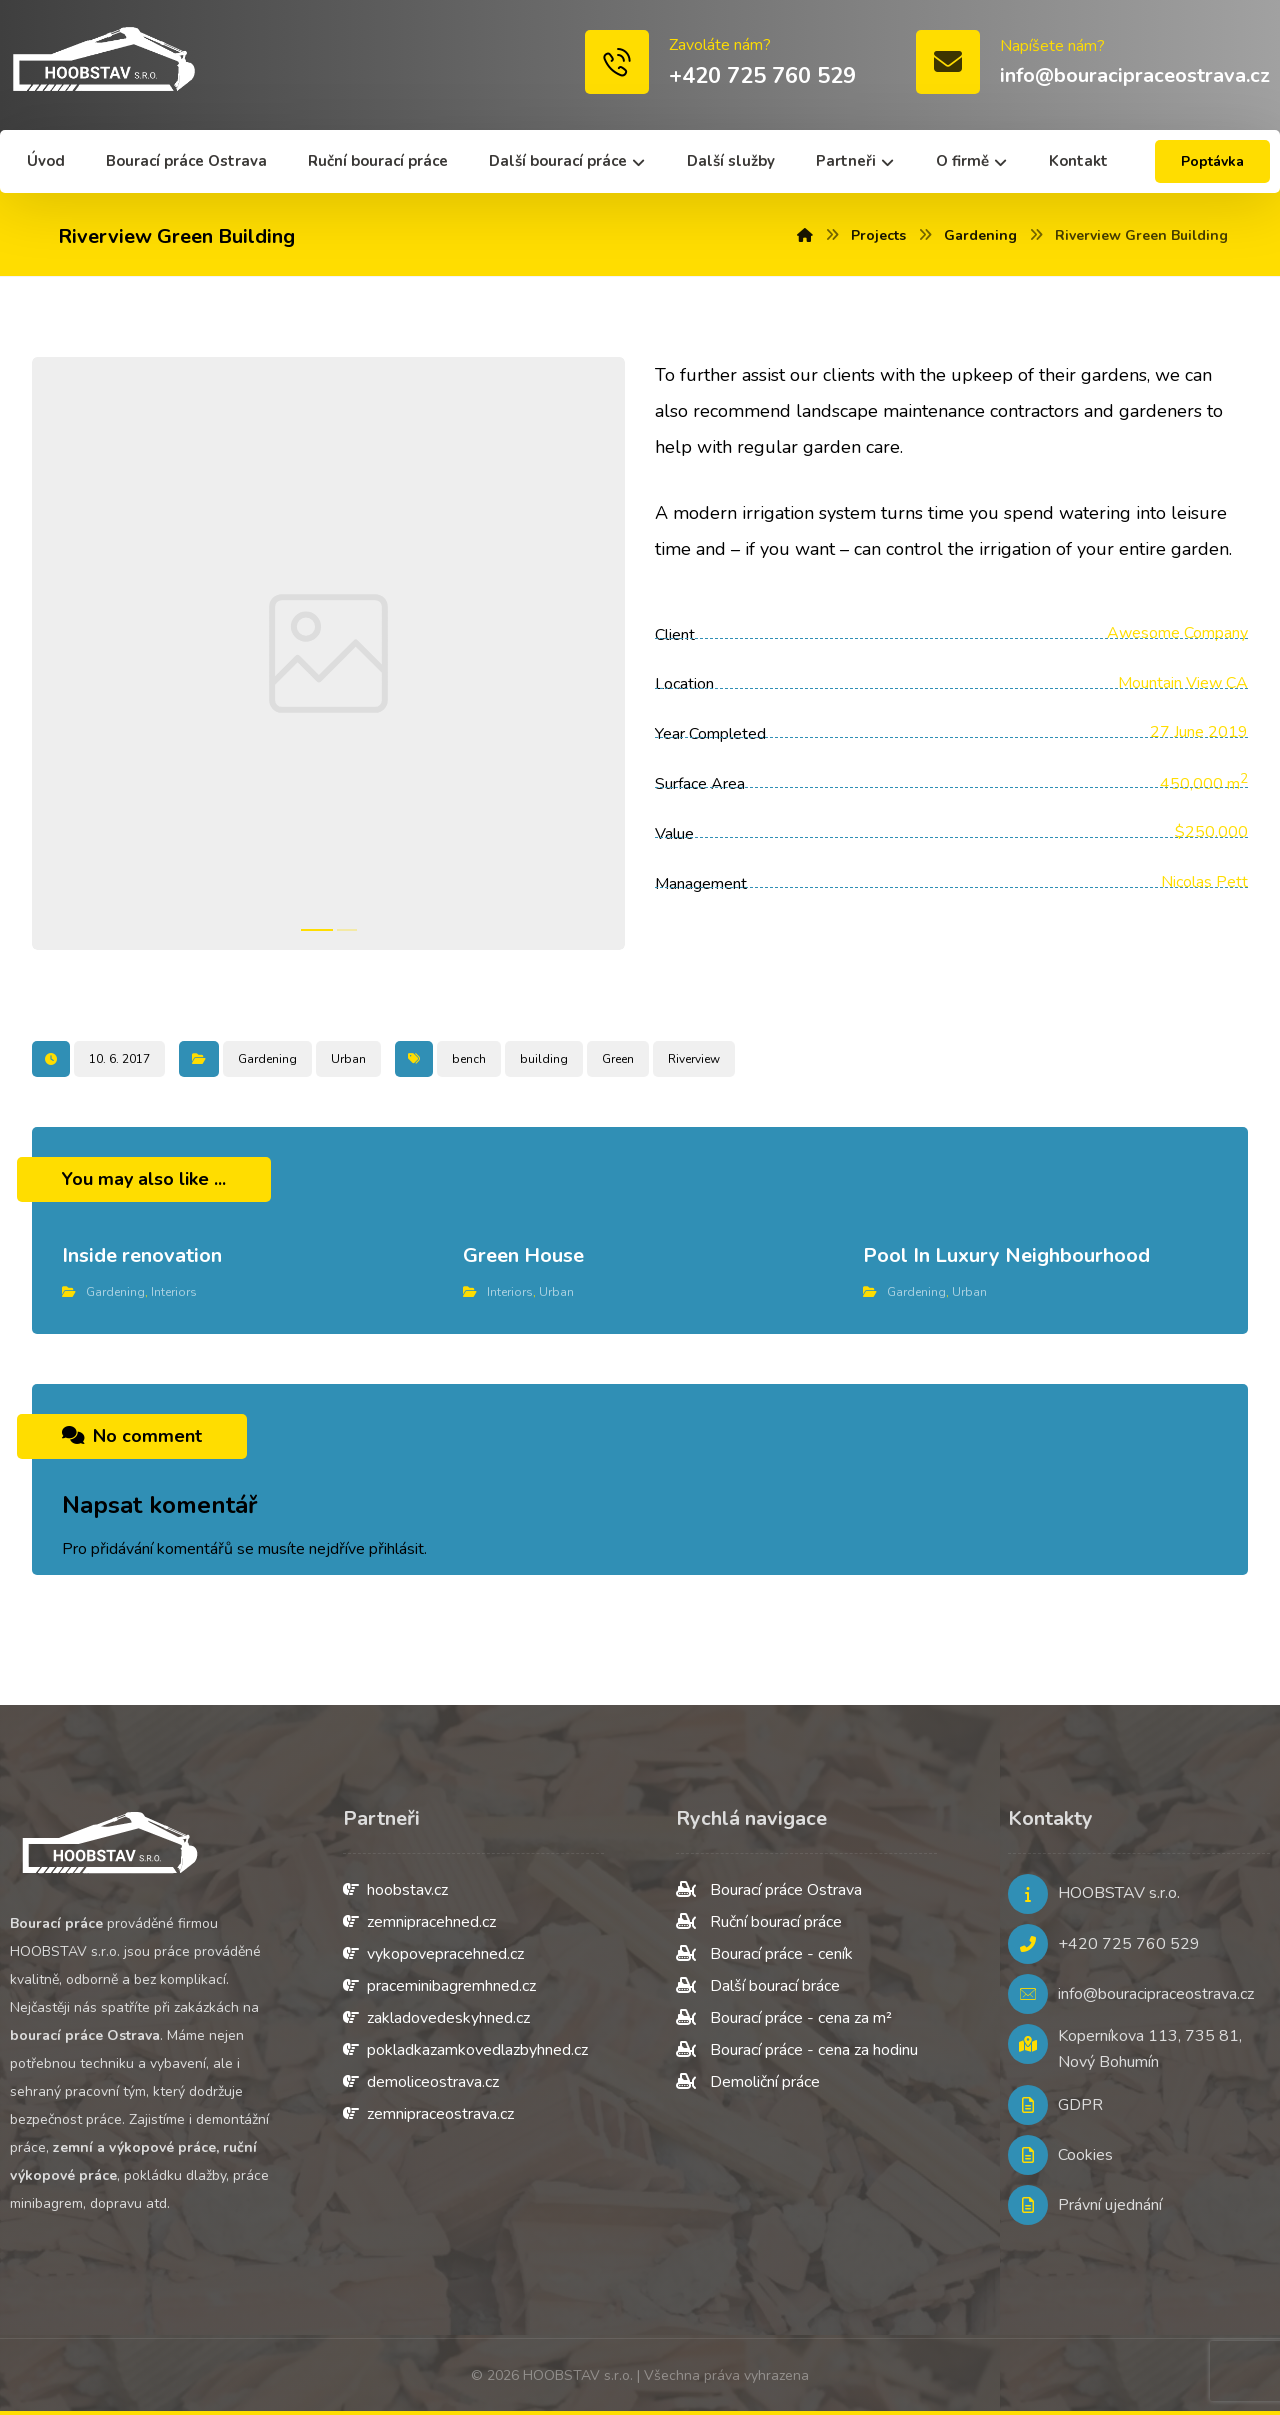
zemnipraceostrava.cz (428, 2114)
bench (469, 1059)
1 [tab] (317, 930)
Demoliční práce (748, 2082)
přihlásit (396, 1549)
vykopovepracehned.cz (433, 1954)
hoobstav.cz (395, 1890)
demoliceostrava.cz (421, 2082)
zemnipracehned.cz (419, 1922)
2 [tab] (347, 930)
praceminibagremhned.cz (439, 1986)
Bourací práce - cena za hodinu (797, 2050)
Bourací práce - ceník (764, 1954)
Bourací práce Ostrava (769, 1890)
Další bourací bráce (758, 1986)
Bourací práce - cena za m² (784, 2018)
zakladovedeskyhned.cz (436, 2018)
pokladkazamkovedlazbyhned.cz (465, 2050)
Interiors (174, 1292)
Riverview (694, 1059)
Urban (348, 1059)
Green (618, 1059)
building (544, 1059)
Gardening (267, 1059)
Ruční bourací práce (759, 1922)
